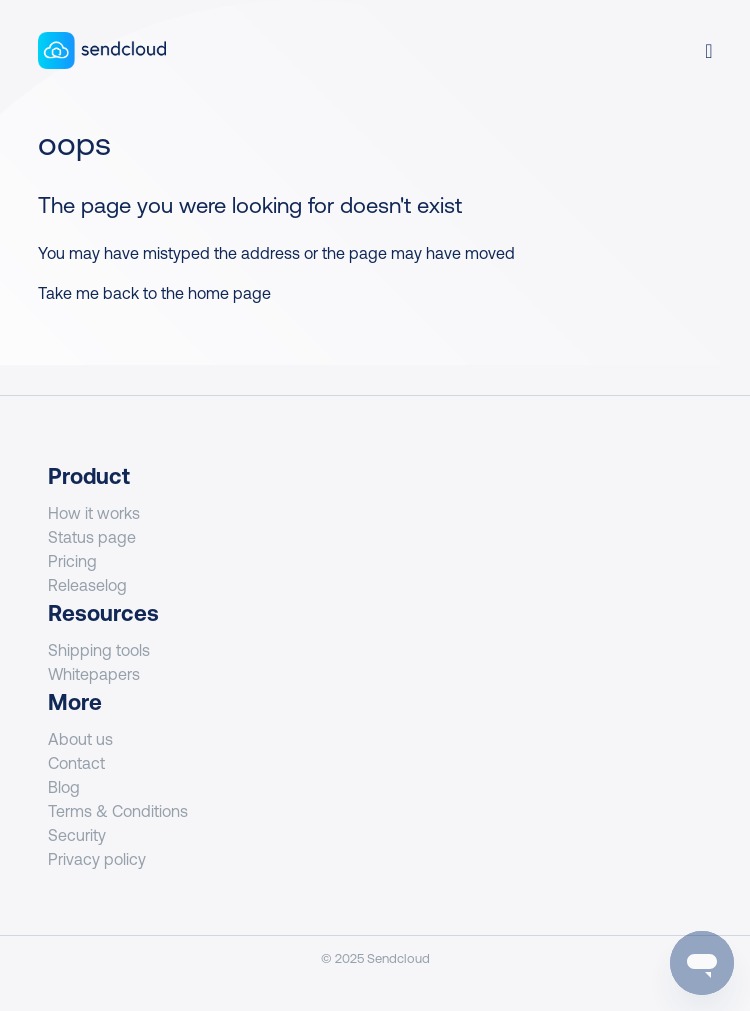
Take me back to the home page (154, 293)
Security (77, 835)
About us (80, 739)
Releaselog (87, 585)
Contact (76, 763)
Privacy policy (97, 859)
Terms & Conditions (118, 811)
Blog (64, 787)
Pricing (72, 561)
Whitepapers (94, 674)
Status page (92, 537)
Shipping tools (99, 650)
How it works (94, 513)
